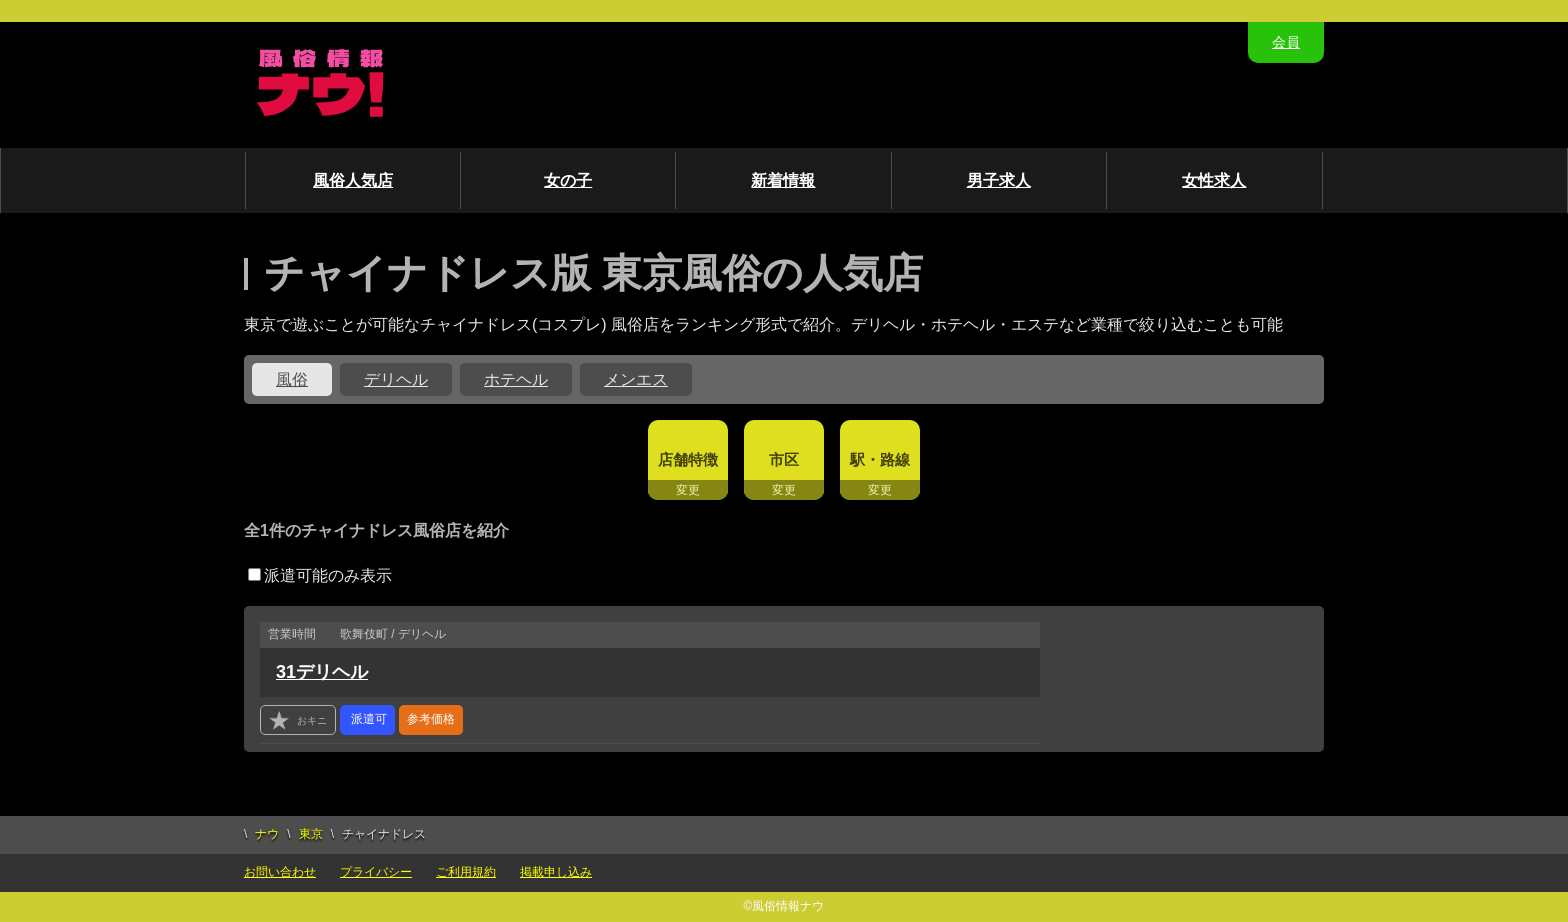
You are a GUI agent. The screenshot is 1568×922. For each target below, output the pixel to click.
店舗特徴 (688, 459)
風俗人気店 (353, 180)
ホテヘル (516, 379)
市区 (784, 459)
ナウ (267, 834)
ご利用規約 (466, 872)
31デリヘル (322, 672)
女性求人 (1214, 180)
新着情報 (783, 180)
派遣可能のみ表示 (320, 575)
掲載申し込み (556, 872)
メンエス (636, 379)
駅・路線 (880, 459)
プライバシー (376, 872)
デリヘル (396, 379)
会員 (1286, 42)
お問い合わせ (280, 872)
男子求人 (999, 180)
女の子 (568, 180)
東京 (311, 834)
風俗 (292, 379)
